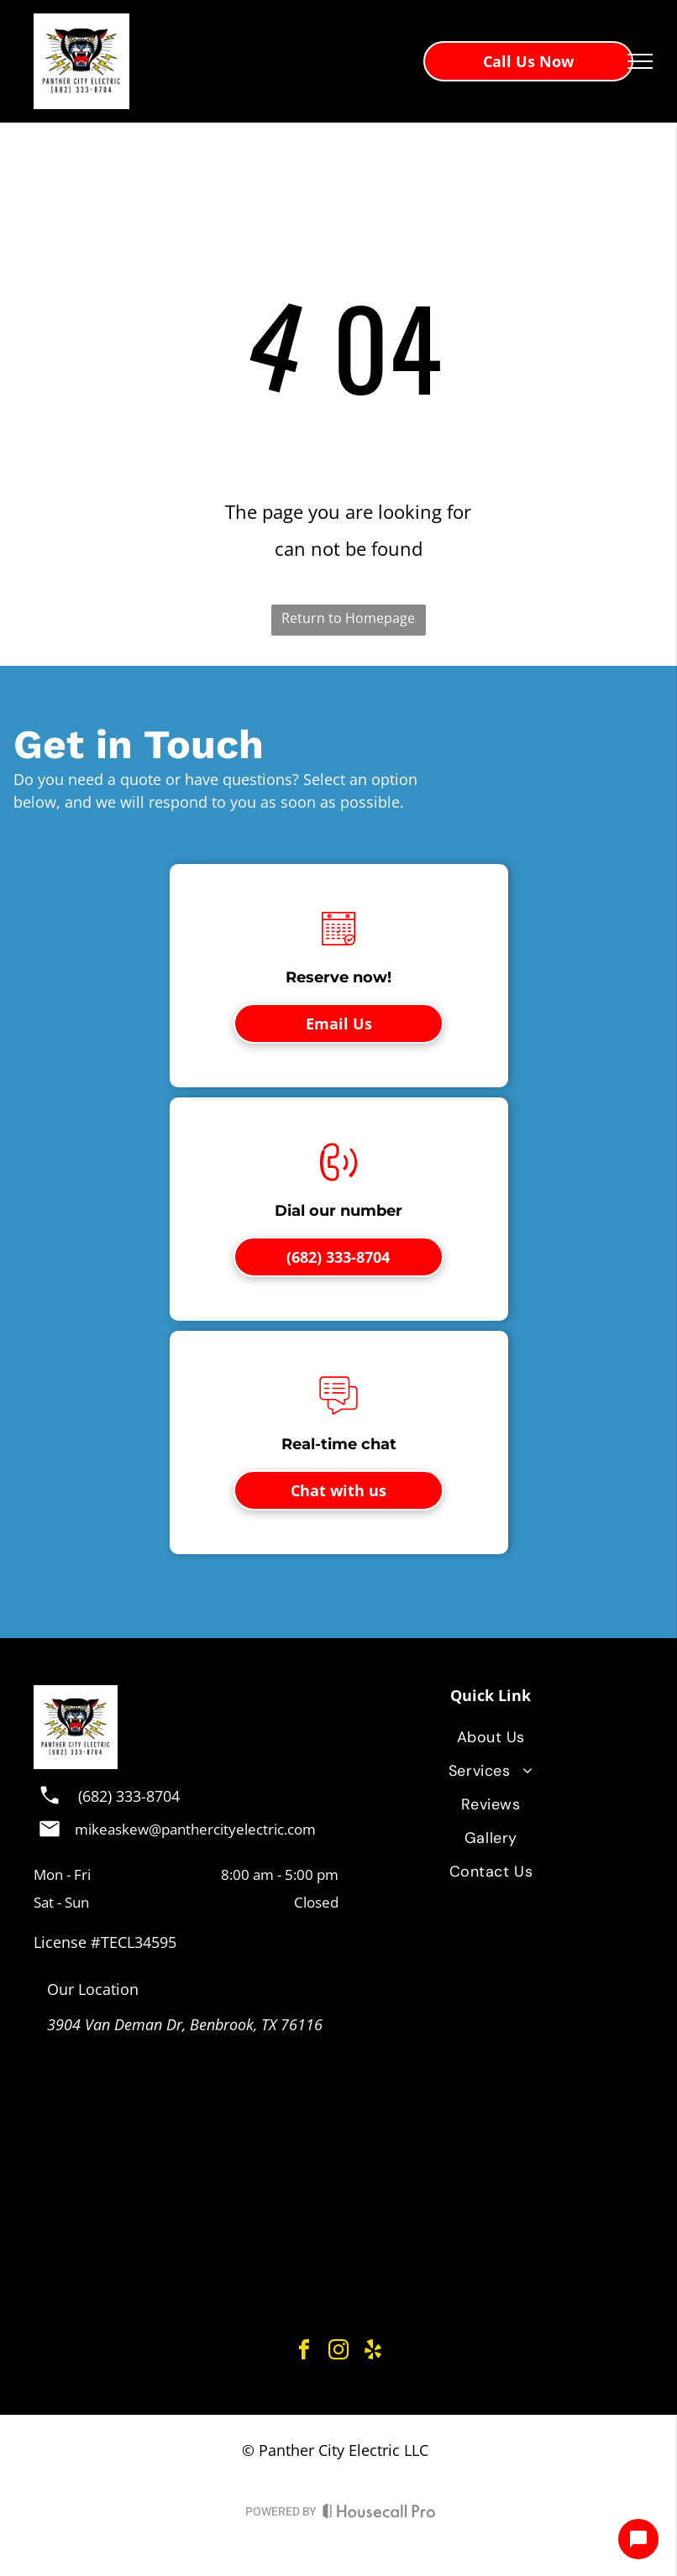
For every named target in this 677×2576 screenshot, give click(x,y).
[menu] (640, 61)
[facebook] (304, 2352)
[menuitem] (491, 1737)
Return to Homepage (348, 618)
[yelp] (373, 2352)
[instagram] (338, 2352)
